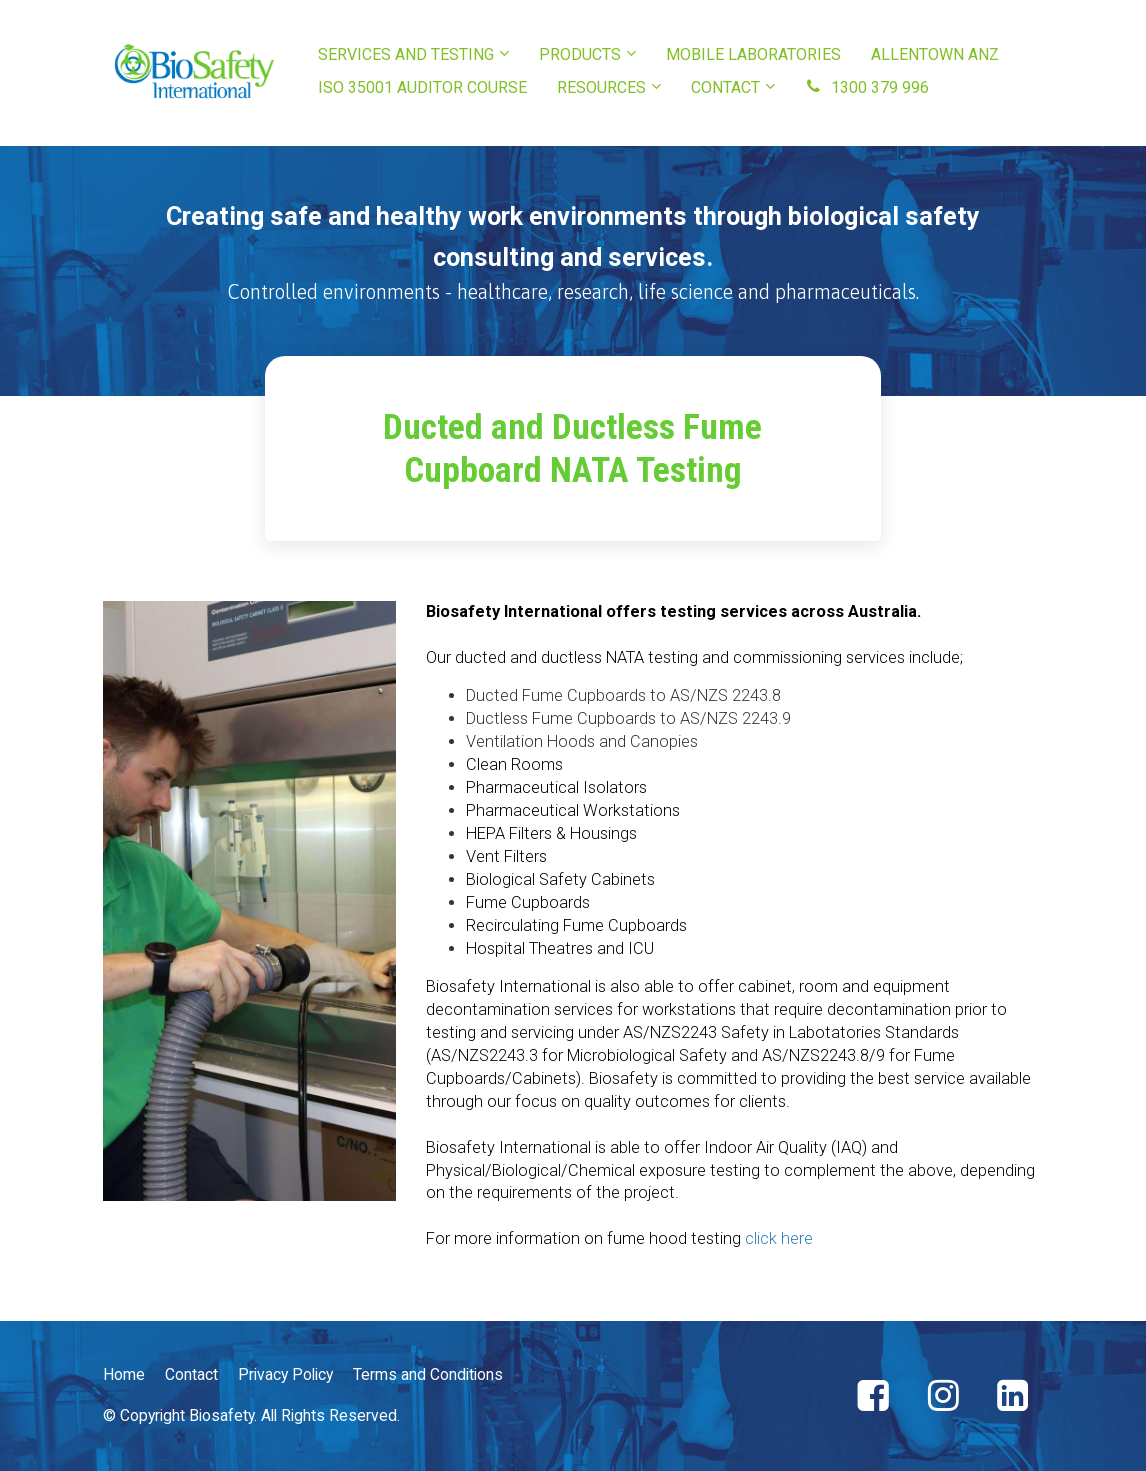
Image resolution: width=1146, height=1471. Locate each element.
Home (124, 1374)
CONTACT (725, 87)
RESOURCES (601, 87)
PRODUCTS (580, 54)
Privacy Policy (285, 1374)
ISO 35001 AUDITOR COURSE (422, 87)
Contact (191, 1374)
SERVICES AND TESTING (406, 54)
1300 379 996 (867, 87)
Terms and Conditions (428, 1374)
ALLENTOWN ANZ (935, 54)
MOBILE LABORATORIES (753, 54)
